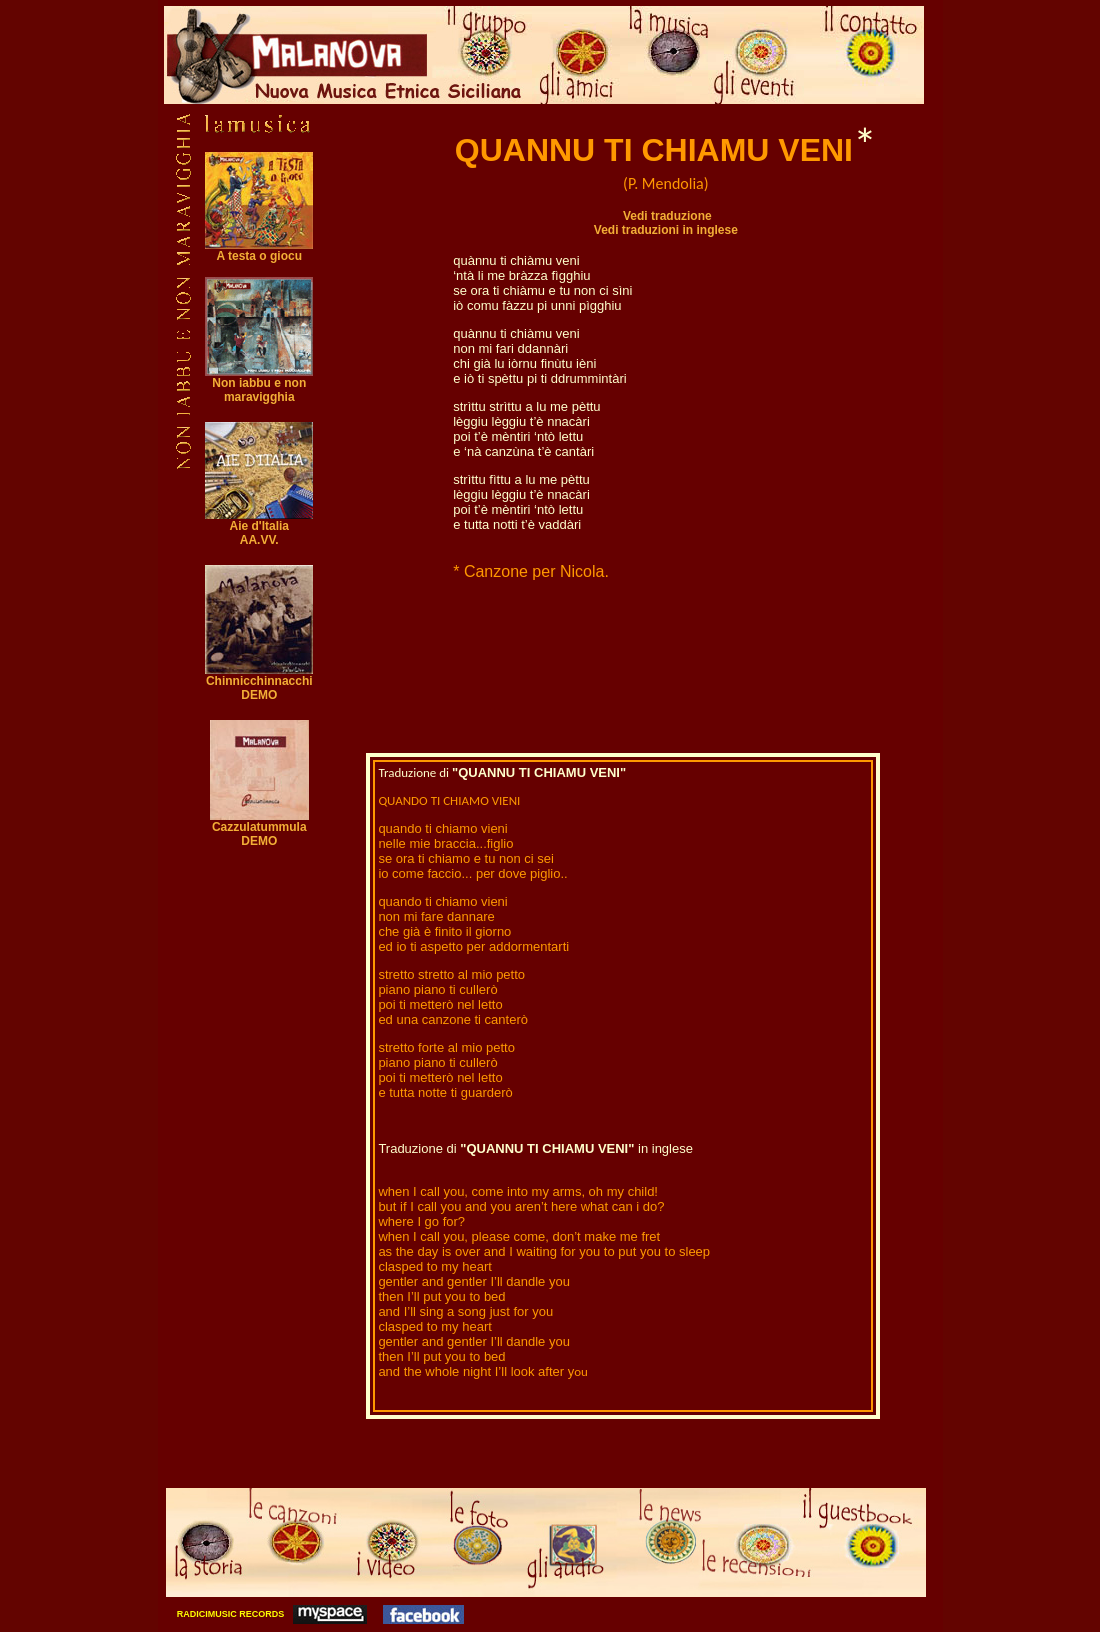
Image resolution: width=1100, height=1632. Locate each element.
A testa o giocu (259, 250)
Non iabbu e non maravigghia (259, 390)
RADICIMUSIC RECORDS (229, 1614)
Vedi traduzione (667, 216)
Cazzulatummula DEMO (259, 828)
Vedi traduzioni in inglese (666, 230)
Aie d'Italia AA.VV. (259, 533)
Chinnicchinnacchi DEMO (259, 682)
